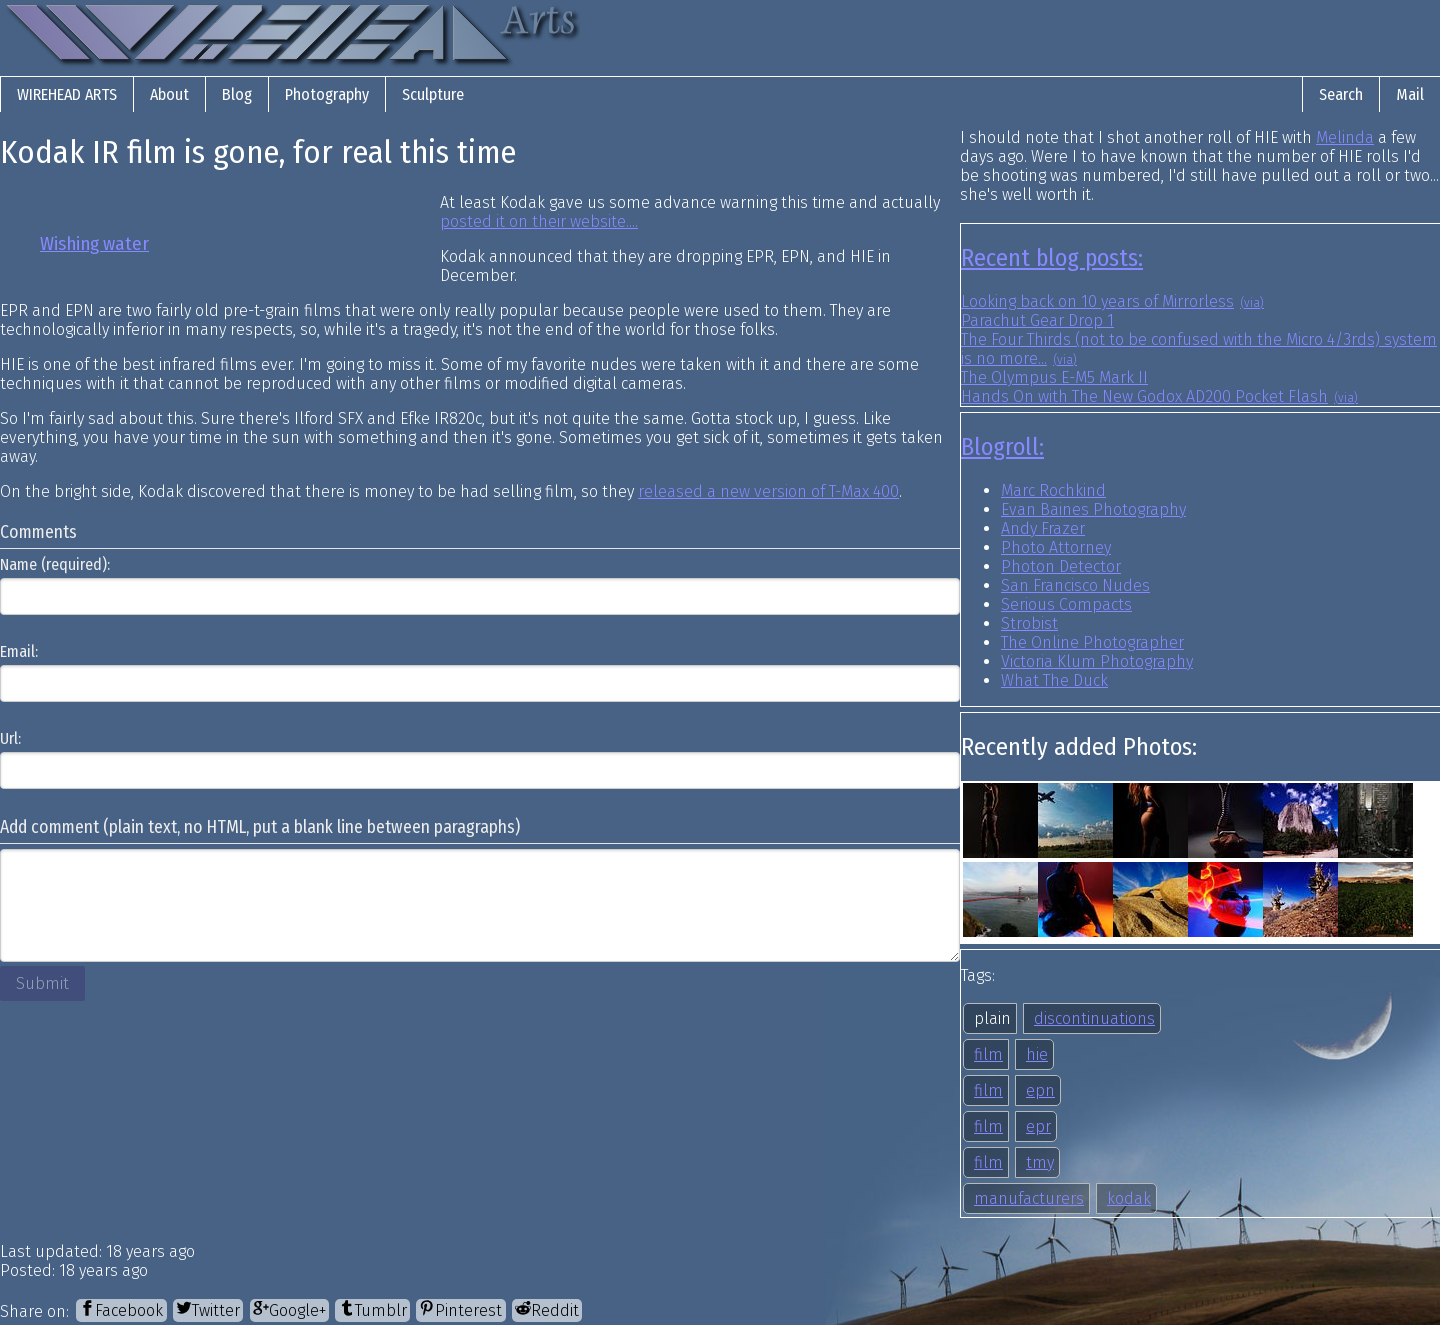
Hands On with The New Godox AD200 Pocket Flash (1144, 396)
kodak (1129, 1198)
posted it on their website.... (539, 221)
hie (1037, 1054)
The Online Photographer (1092, 642)
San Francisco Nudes (1075, 585)
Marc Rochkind (1053, 490)
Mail (1410, 94)
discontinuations (1094, 1018)
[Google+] (289, 1310)
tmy (1040, 1162)
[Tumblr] (372, 1310)
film (988, 1054)
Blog (237, 94)
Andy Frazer (1043, 528)
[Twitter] (208, 1310)
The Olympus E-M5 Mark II (1054, 377)
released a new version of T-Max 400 (768, 491)
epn (1040, 1090)
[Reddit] (547, 1310)
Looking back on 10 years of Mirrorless (1097, 301)
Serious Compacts (1066, 604)
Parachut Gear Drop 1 (1037, 320)
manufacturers (1029, 1198)
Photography (327, 94)
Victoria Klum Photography (1097, 661)
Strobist (1029, 623)
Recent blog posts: (1052, 258)
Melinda (1345, 137)
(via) (1252, 303)
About (169, 94)
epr (1038, 1126)
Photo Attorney (1056, 547)
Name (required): (55, 564)
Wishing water (94, 244)
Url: (10, 738)
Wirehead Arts (67, 94)
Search (1341, 94)
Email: (19, 651)
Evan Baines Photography (1093, 509)
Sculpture (433, 94)
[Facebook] (121, 1310)
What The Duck (1054, 680)
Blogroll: (1002, 447)
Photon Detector (1061, 566)
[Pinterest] (460, 1310)
